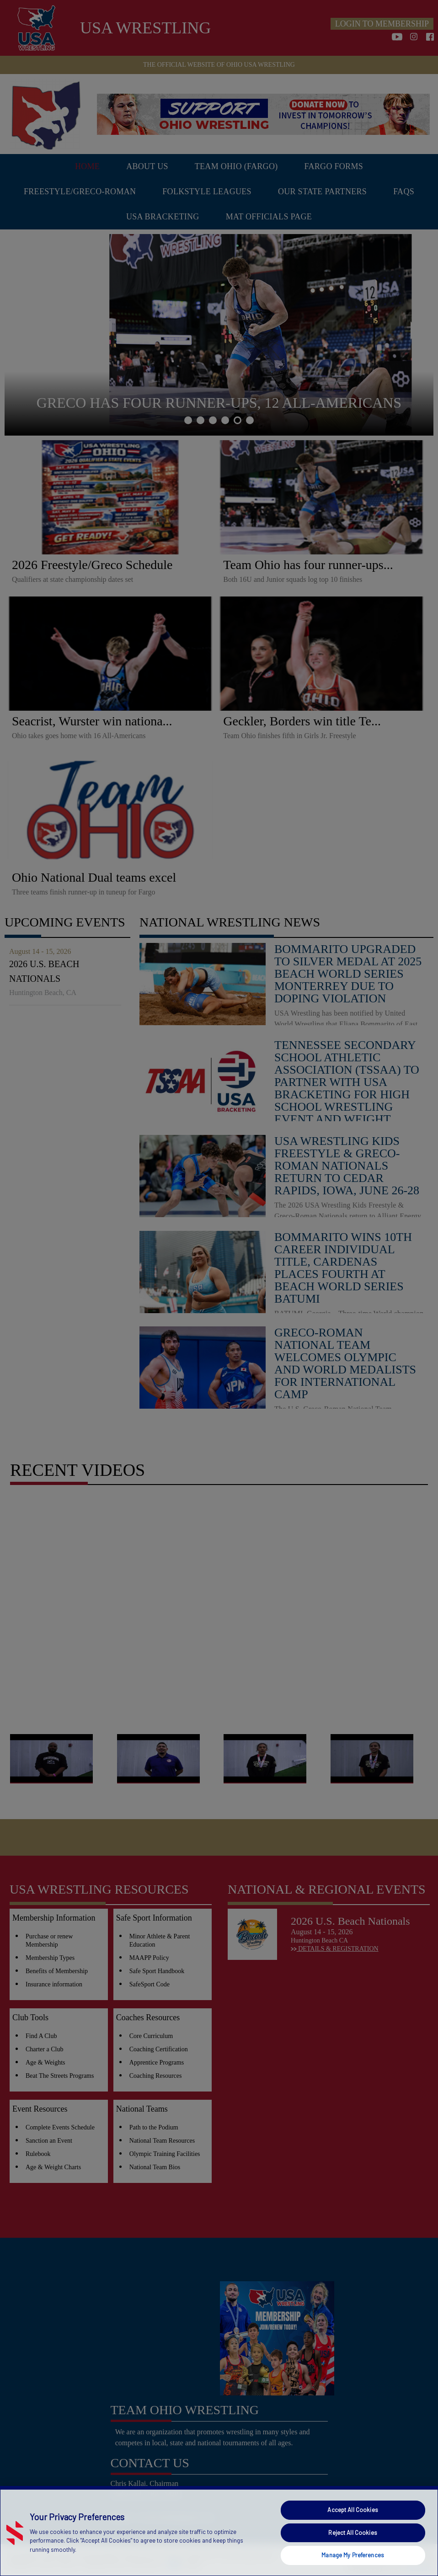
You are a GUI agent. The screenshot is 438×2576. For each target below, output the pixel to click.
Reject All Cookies (352, 2532)
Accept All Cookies (352, 2509)
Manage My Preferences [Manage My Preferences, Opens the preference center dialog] (352, 2555)
